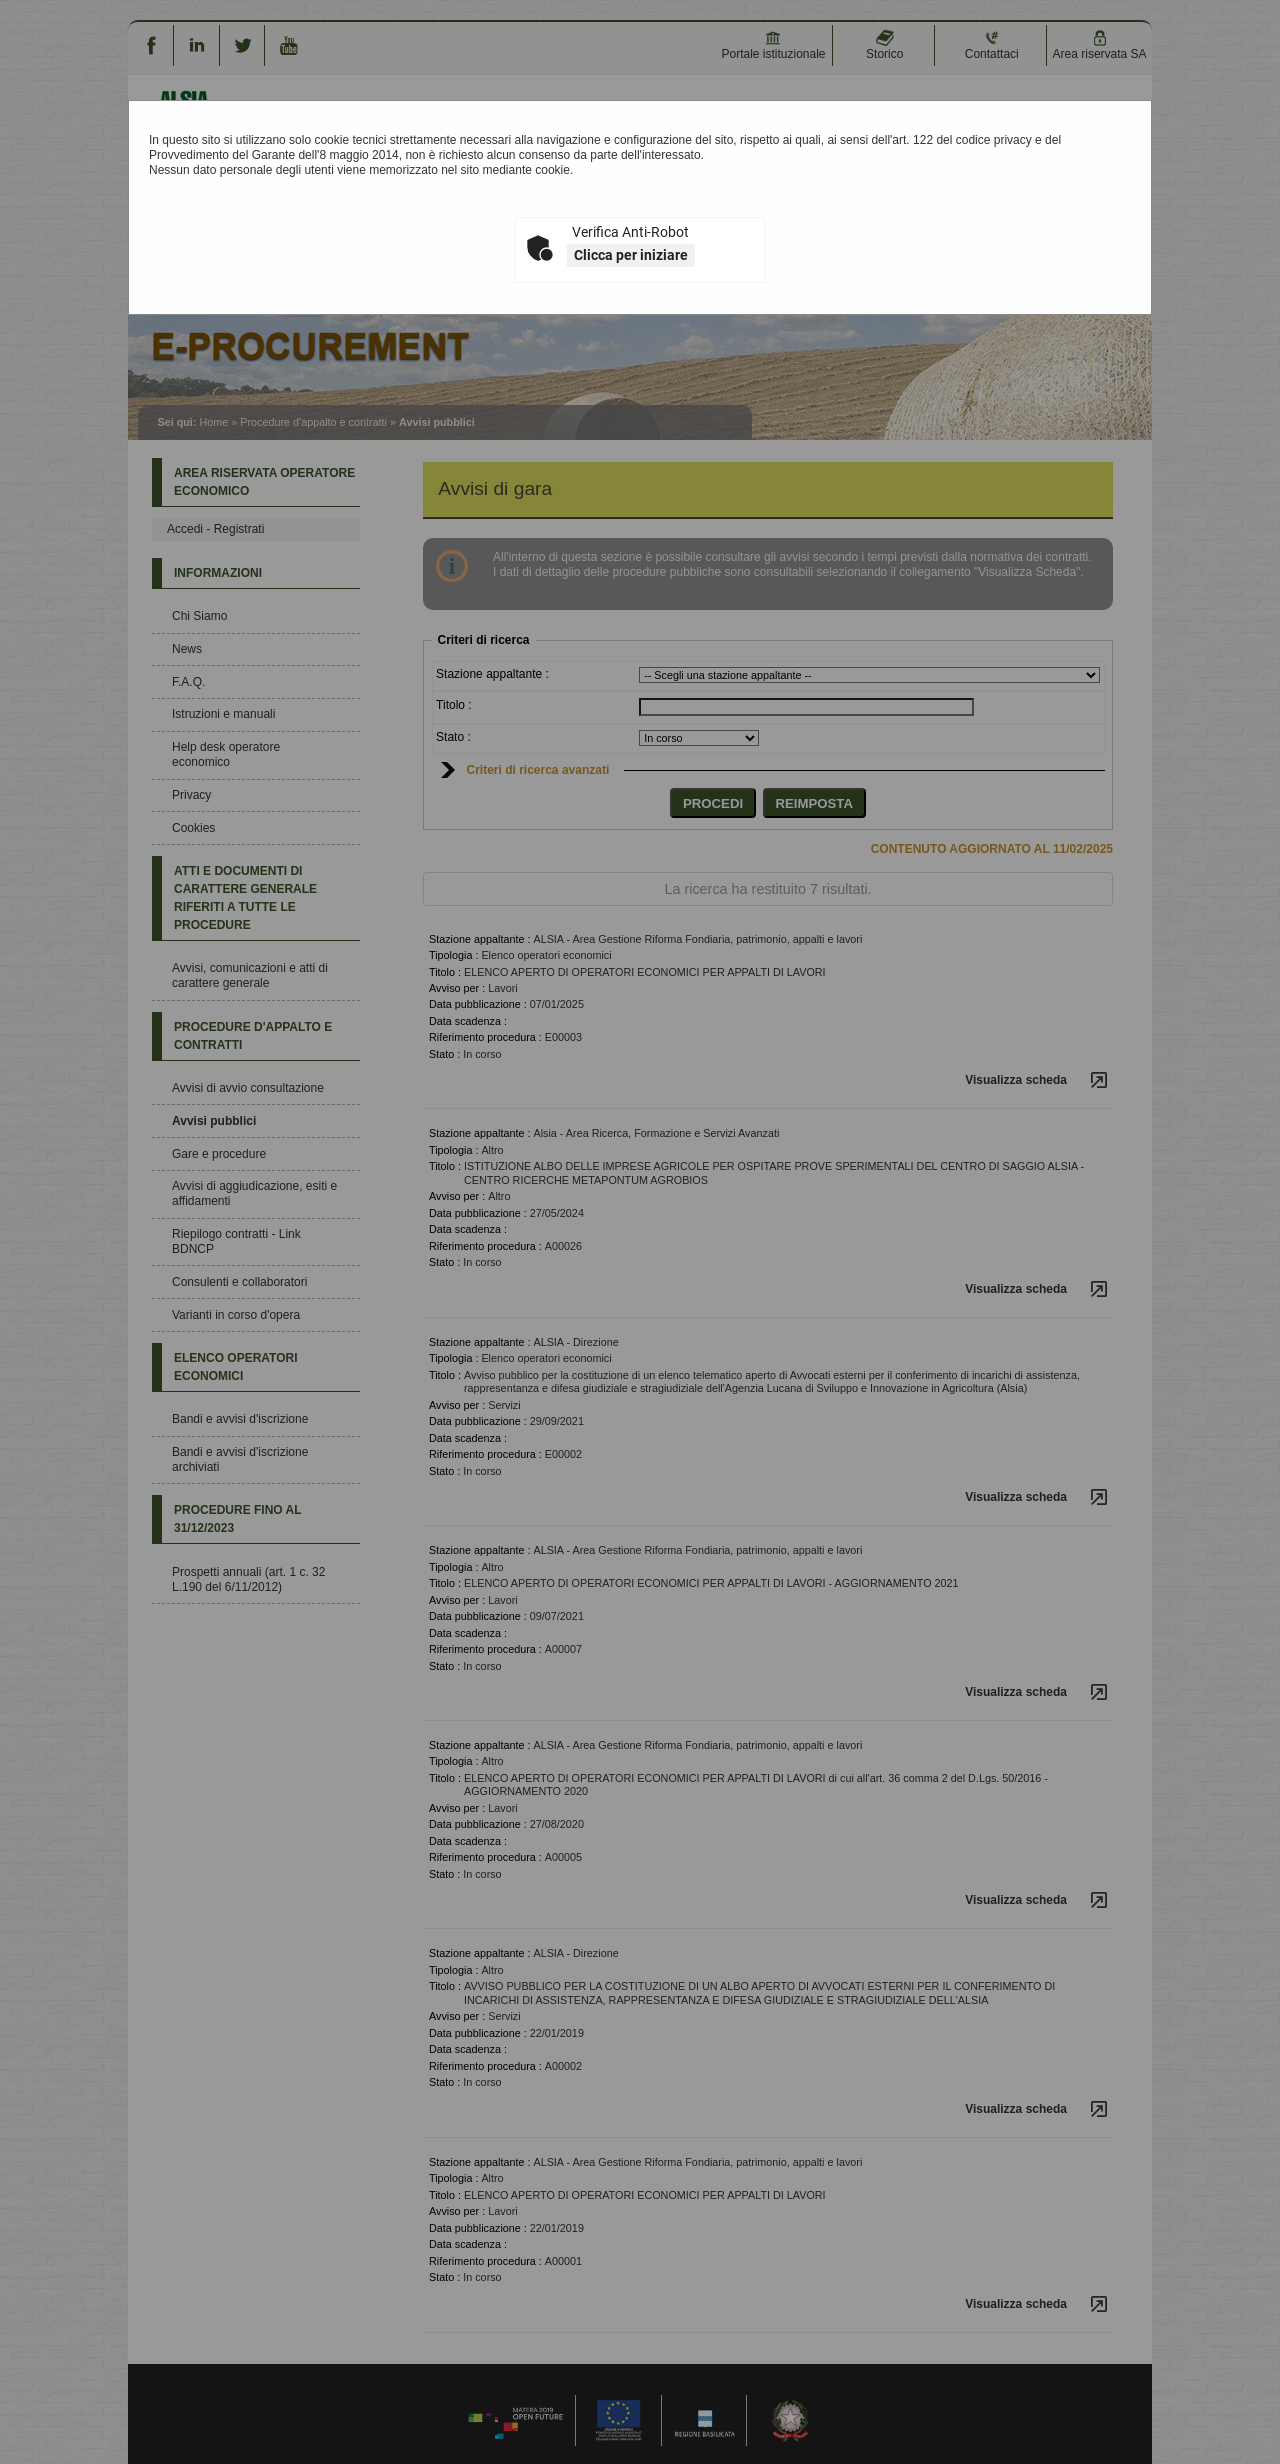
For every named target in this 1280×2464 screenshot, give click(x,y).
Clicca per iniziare (631, 255)
